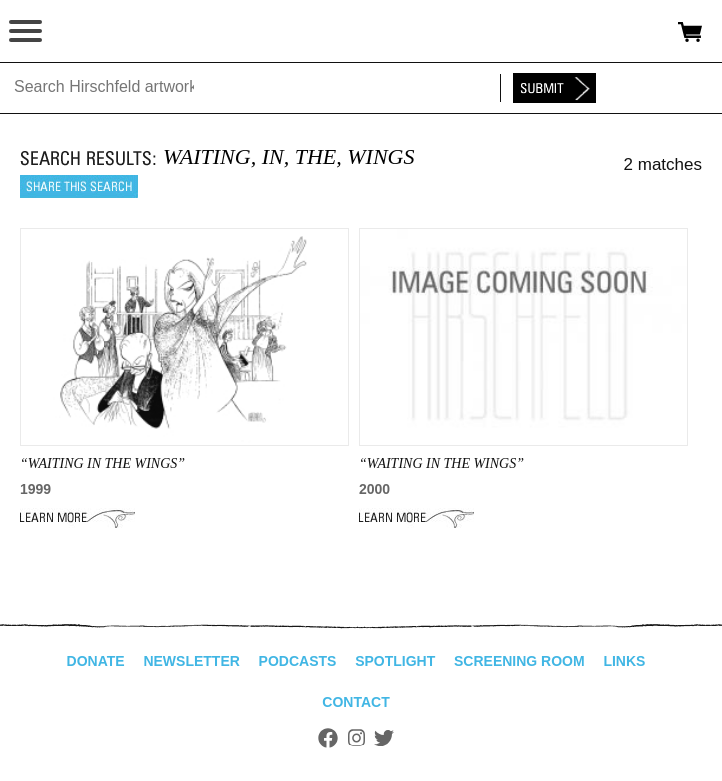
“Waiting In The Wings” (102, 463)
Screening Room (519, 661)
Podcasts (298, 661)
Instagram (356, 738)
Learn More (77, 518)
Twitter (384, 738)
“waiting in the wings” (441, 463)
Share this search (79, 186)
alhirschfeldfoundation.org (85, 32)
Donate (96, 661)
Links (624, 661)
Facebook (328, 738)
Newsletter (191, 661)
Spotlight (395, 661)
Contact (355, 702)
